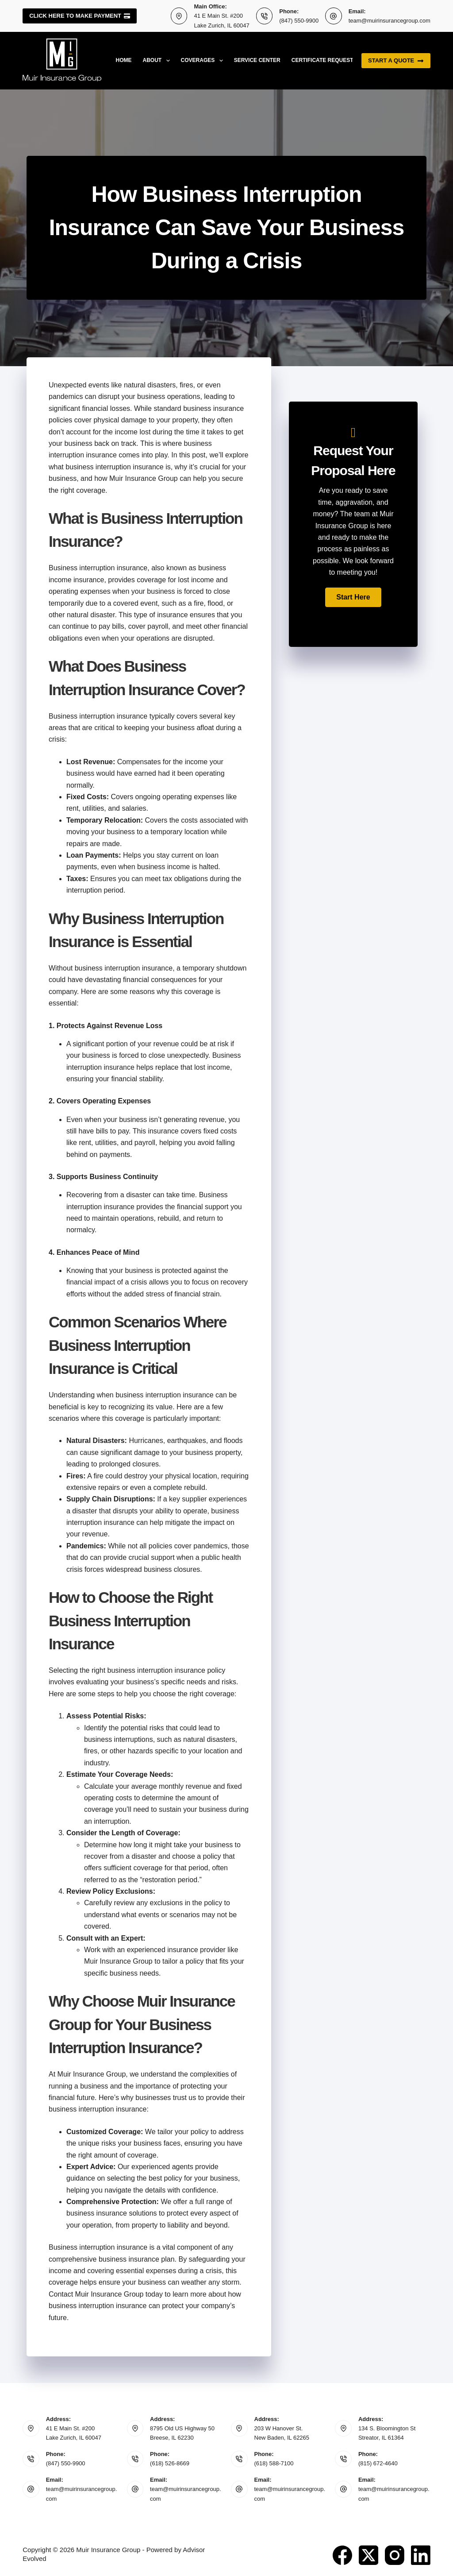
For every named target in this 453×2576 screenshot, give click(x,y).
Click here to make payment (79, 15)
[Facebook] (342, 2555)
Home (124, 60)
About (158, 60)
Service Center (257, 60)
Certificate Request (322, 60)
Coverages (203, 60)
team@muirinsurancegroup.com (389, 20)
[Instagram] (394, 2555)
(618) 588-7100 (274, 2463)
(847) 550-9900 (299, 20)
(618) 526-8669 (169, 2463)
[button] (353, 597)
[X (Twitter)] (368, 2555)
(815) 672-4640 (378, 2463)
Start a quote (396, 60)
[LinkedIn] (420, 2555)
